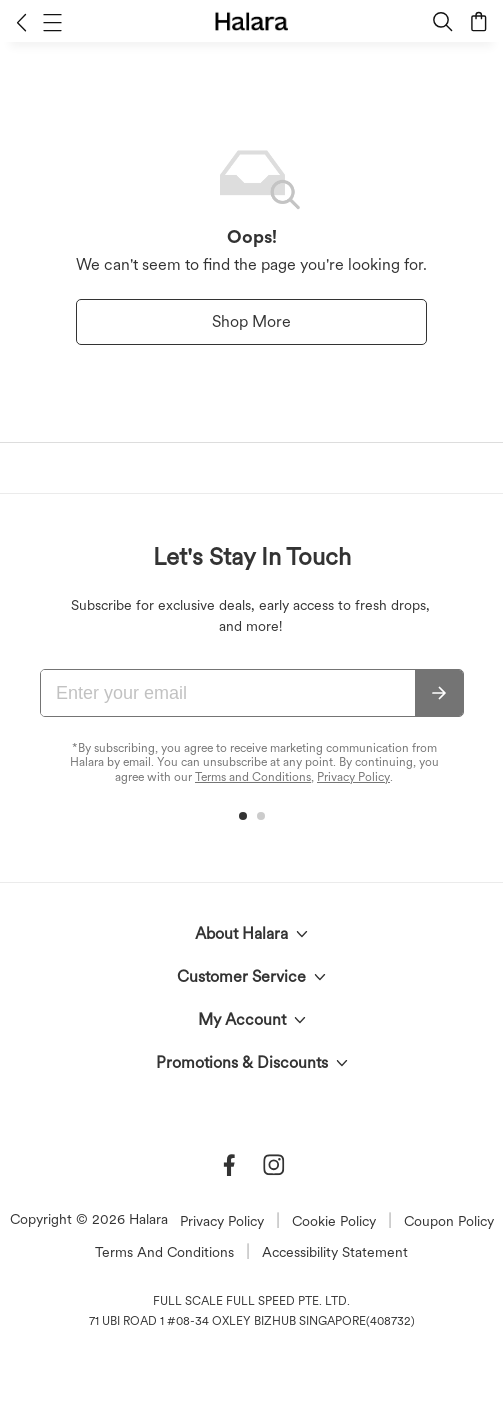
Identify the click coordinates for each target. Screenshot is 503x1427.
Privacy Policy (353, 777)
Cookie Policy (334, 1221)
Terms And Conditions (164, 1252)
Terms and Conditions (253, 777)
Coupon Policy (449, 1221)
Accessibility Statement (335, 1252)
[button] (21, 22)
